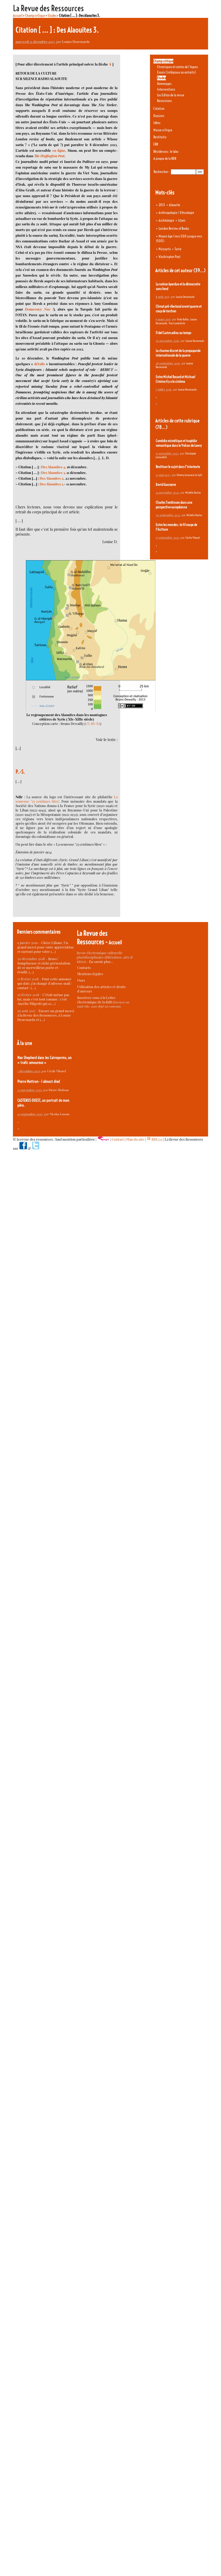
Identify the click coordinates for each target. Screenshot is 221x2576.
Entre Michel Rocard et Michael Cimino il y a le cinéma (175, 379)
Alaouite (174, 205)
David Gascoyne (166, 484)
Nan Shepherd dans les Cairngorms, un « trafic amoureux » (44, 1060)
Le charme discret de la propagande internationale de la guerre (178, 353)
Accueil (18, 15)
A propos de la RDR (164, 158)
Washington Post (169, 256)
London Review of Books (174, 228)
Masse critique (162, 130)
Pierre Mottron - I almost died (38, 1081)
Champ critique (35, 15)
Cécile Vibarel (193, 537)
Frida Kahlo (183, 319)
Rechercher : (162, 171)
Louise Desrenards (76, 41)
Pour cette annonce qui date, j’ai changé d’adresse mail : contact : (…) (44, 983)
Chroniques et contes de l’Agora (177, 66)
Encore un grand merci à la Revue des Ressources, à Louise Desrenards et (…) (45, 1015)
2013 (162, 205)
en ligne (58, 150)
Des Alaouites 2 (51, 478)
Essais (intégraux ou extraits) (176, 72)
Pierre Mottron (59, 1090)
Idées (156, 122)
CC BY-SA (92, 723)
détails (39, 364)
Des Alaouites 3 (53, 472)
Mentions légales (90, 974)
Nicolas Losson (59, 1114)
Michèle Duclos (193, 492)
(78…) (161, 427)
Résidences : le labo (165, 151)
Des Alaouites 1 (51, 484)
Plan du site (135, 1139)
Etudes (52, 15)
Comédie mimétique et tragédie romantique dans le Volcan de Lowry (179, 443)
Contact (118, 1139)
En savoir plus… (101, 961)
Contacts (84, 967)
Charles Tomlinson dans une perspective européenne (174, 504)
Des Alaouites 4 (53, 467)
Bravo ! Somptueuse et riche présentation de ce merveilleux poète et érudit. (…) (43, 965)
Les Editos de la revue (170, 95)
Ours (81, 980)
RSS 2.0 (154, 1139)
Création (159, 108)
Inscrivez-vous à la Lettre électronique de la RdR (96, 999)
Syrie (178, 249)
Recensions (164, 100)
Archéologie (166, 220)
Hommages (164, 83)
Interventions (166, 89)
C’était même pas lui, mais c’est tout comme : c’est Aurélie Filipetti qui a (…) (43, 999)
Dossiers (158, 115)
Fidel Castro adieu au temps (173, 332)
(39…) (199, 271)
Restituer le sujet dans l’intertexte (178, 466)
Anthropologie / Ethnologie (176, 212)
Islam (181, 220)
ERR (155, 144)
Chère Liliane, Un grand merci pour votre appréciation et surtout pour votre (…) (45, 947)
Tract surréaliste (177, 323)
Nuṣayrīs (165, 249)
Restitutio (159, 137)
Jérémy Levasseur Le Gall (189, 475)
